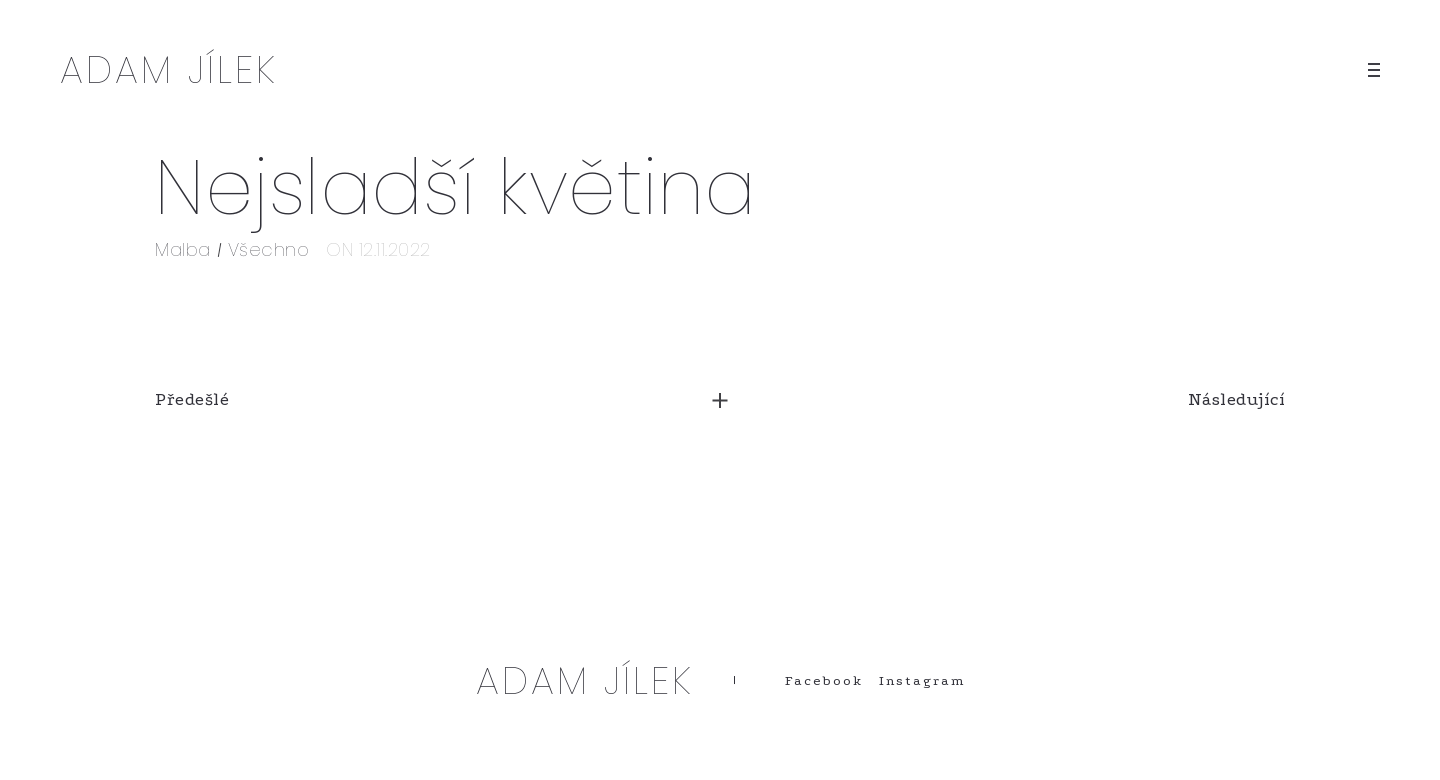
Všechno (269, 249)
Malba (183, 249)
